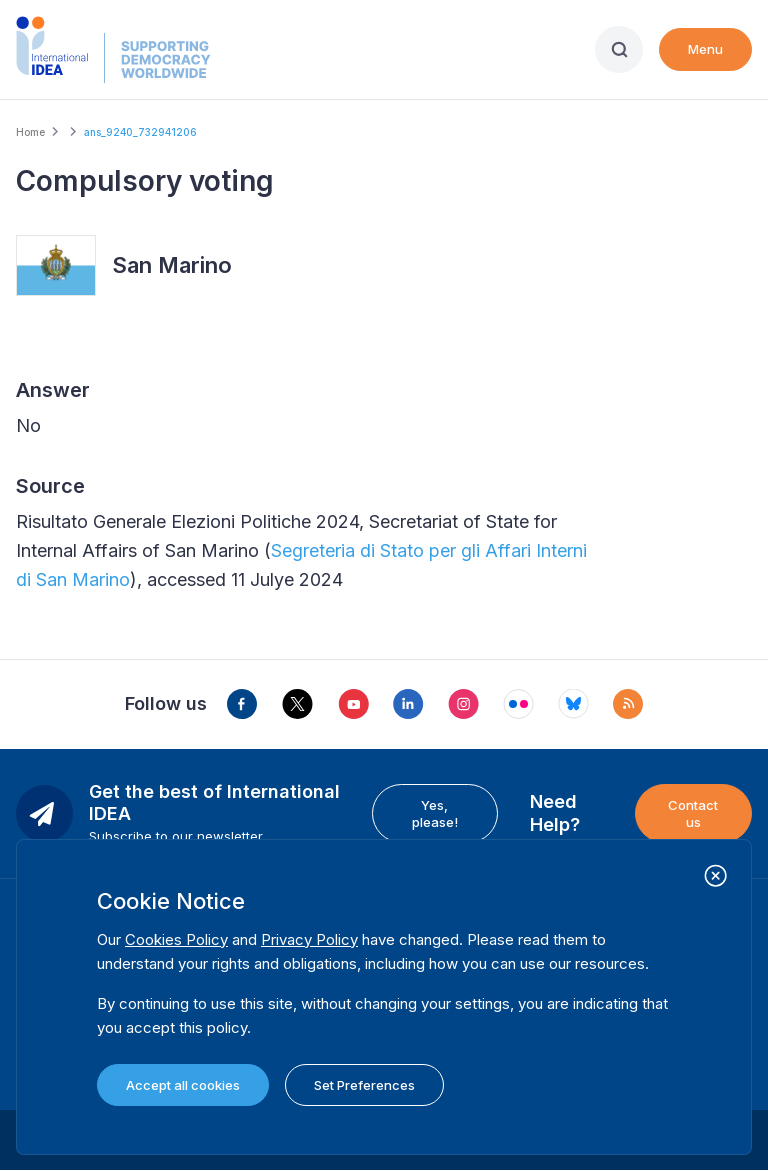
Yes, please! (435, 813)
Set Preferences (364, 1085)
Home (30, 132)
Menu (705, 49)
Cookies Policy (176, 939)
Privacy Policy (309, 939)
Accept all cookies (183, 1085)
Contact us (693, 813)
